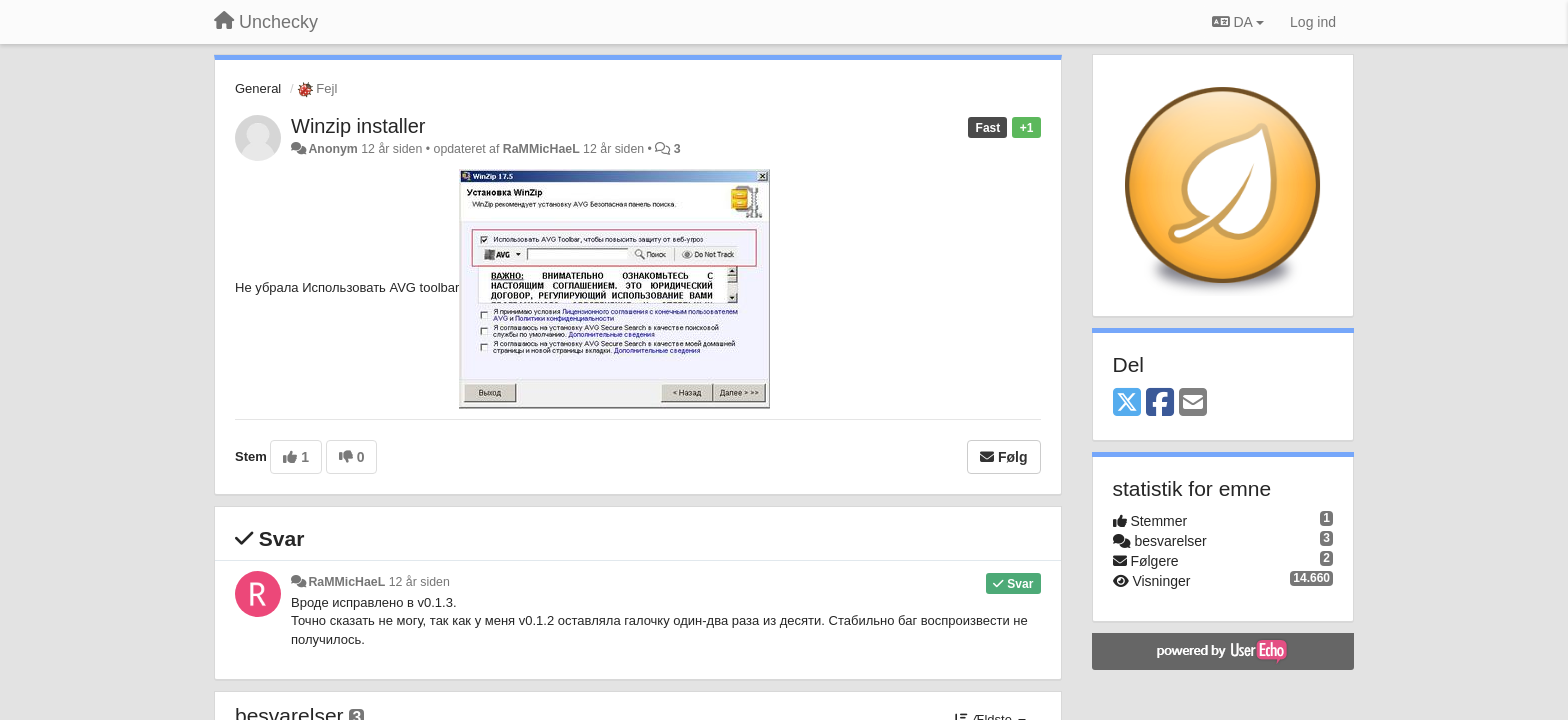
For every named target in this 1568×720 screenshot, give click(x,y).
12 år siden (419, 582)
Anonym (332, 149)
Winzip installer (358, 126)
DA (1238, 22)
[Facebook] (1160, 403)
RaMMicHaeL (541, 149)
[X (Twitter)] (1127, 403)
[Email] (1193, 403)
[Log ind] (1313, 22)
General (258, 88)
